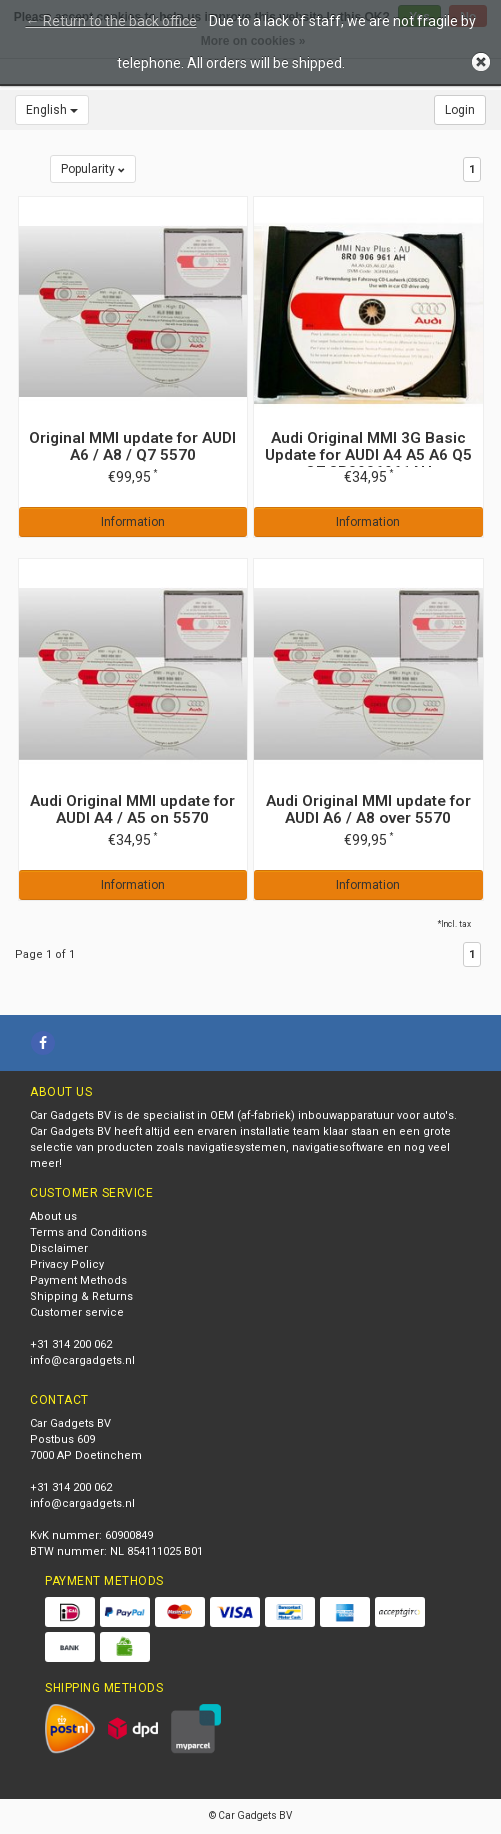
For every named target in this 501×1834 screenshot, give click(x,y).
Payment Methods (78, 1280)
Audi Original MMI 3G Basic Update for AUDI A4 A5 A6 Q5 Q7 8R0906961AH (368, 455)
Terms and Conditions (88, 1232)
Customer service (77, 1312)
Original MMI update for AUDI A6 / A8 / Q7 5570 (132, 446)
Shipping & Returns (81, 1296)
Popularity (93, 169)
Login (460, 110)
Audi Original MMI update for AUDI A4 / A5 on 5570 (132, 809)
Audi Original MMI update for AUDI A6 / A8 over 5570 (368, 809)
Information (133, 522)
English (52, 110)
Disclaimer (59, 1248)
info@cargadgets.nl (82, 1360)
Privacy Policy (67, 1264)
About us (53, 1216)
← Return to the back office (111, 21)
